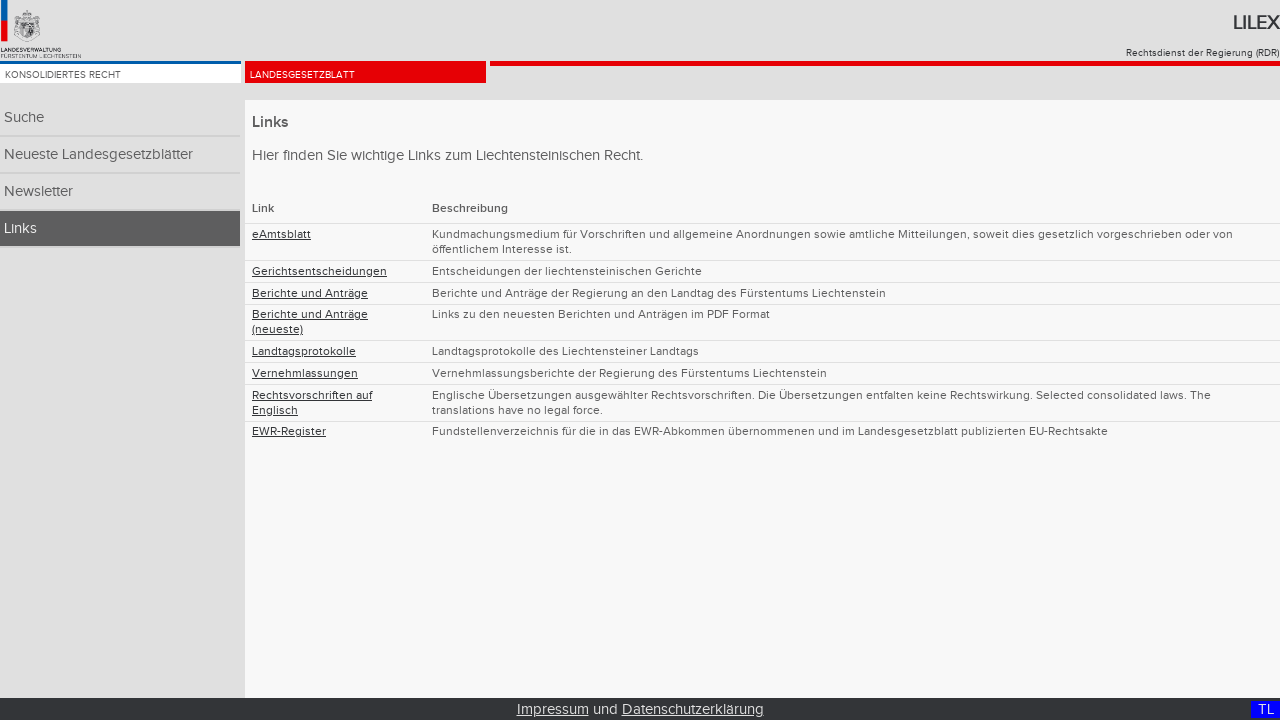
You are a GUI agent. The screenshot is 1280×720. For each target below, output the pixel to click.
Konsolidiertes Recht (97, 82)
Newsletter (38, 191)
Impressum (553, 709)
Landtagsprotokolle (304, 351)
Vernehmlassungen (305, 373)
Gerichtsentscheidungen (319, 271)
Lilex (1256, 23)
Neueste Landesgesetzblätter (98, 154)
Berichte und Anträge (310, 293)
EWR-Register (289, 431)
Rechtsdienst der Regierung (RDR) (1202, 53)
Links (20, 228)
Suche (24, 117)
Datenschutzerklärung (693, 709)
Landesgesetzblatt (333, 82)
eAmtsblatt (281, 234)
